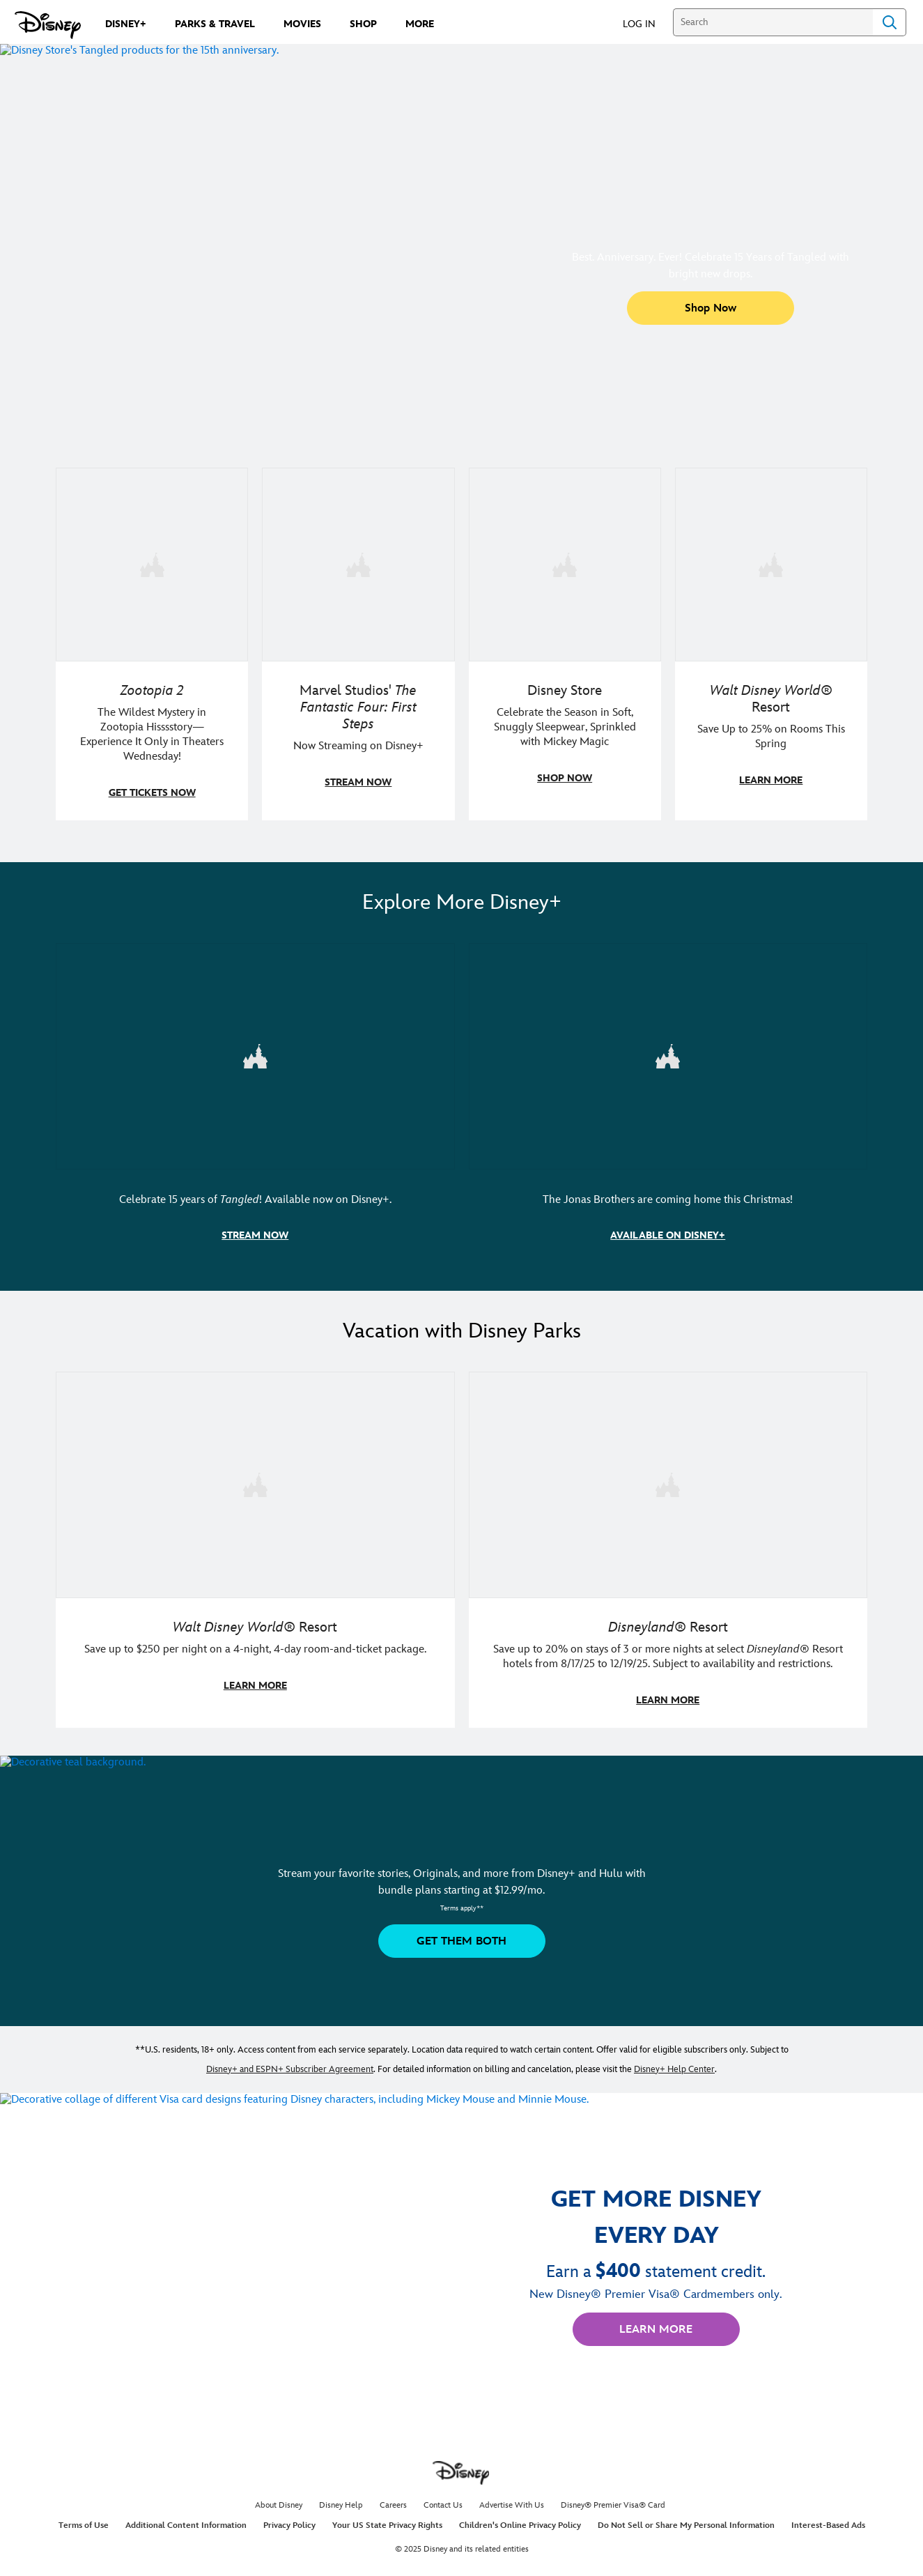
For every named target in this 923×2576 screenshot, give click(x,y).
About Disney (278, 2501)
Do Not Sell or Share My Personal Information (686, 2521)
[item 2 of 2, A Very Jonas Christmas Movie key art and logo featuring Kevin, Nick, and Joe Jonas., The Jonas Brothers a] (668, 1101)
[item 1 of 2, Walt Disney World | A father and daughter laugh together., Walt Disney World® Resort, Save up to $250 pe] (255, 1546)
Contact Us (443, 2501)
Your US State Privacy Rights (387, 2521)
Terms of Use (84, 2521)
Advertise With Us (511, 2501)
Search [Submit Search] (889, 22)
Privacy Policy (289, 2521)
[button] (646, 23)
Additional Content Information (186, 2521)
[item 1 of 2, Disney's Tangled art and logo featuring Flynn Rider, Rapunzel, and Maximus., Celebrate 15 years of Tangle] (255, 1101)
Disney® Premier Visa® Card (613, 2501)
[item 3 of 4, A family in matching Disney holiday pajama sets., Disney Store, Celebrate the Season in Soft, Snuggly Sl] (565, 643)
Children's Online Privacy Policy (520, 2521)
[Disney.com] (48, 25)
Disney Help (341, 2501)
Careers (393, 2501)
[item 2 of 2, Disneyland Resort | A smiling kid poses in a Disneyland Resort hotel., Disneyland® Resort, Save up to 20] (668, 1546)
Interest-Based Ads (828, 2521)
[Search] (773, 22)
